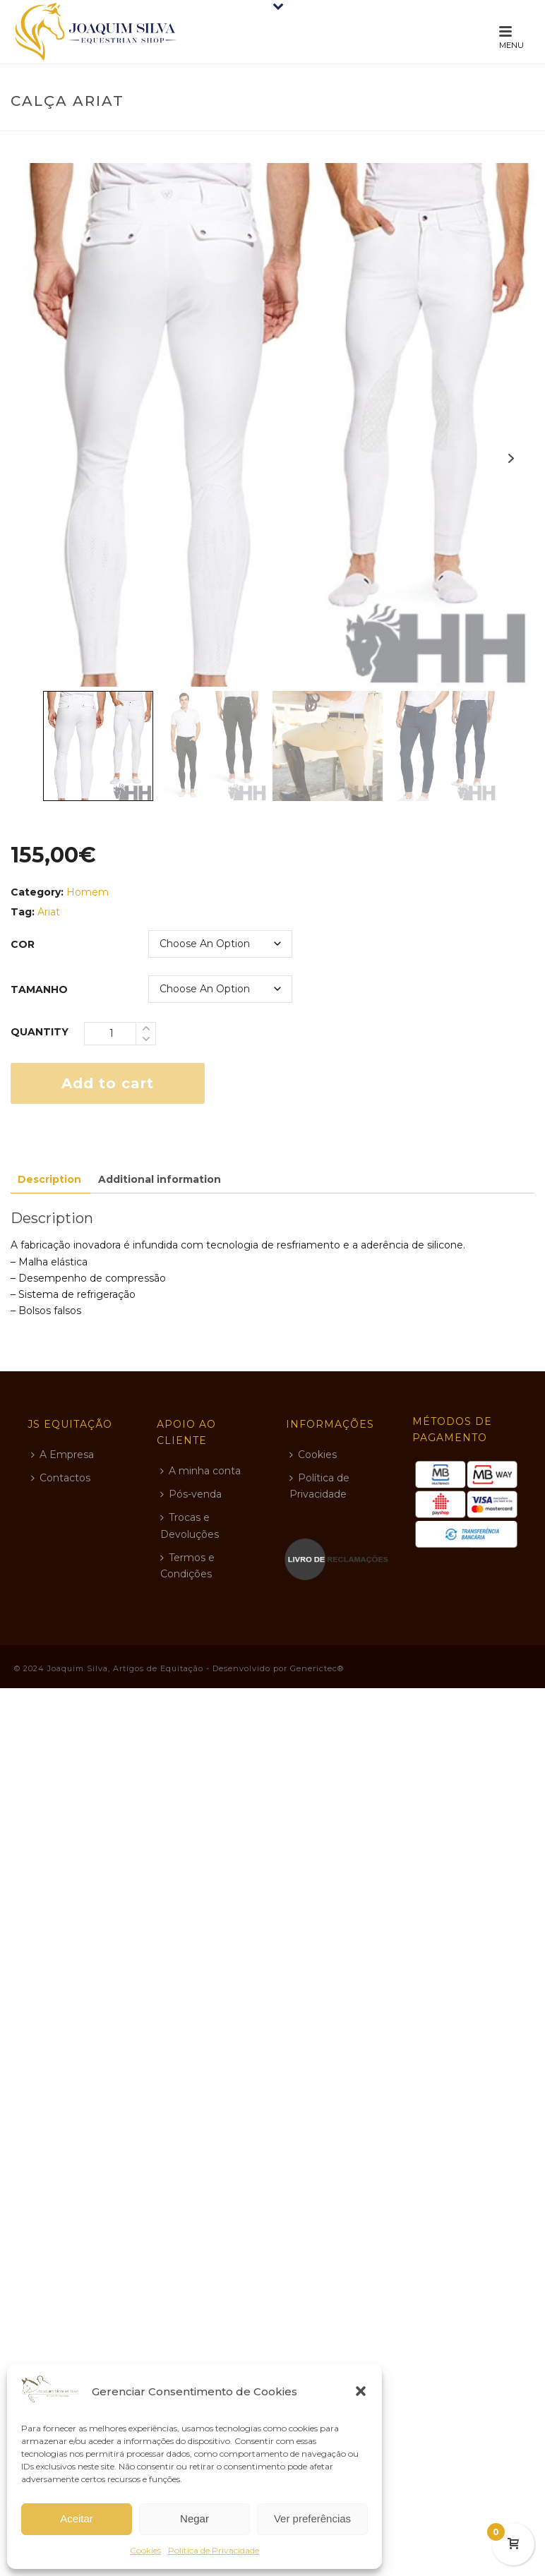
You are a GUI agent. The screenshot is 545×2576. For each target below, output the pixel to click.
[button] (361, 2391)
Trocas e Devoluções (189, 1525)
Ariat (48, 911)
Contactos (60, 1477)
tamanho (39, 989)
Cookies (145, 2550)
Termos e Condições (187, 1565)
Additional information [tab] (159, 1179)
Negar (194, 2518)
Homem (87, 892)
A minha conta (200, 1470)
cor (23, 944)
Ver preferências (312, 2518)
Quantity (39, 1031)
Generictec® (317, 1668)
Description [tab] (49, 1179)
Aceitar (76, 2518)
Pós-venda (191, 1494)
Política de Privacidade (213, 2550)
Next (511, 458)
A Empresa (62, 1454)
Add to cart (107, 1083)
